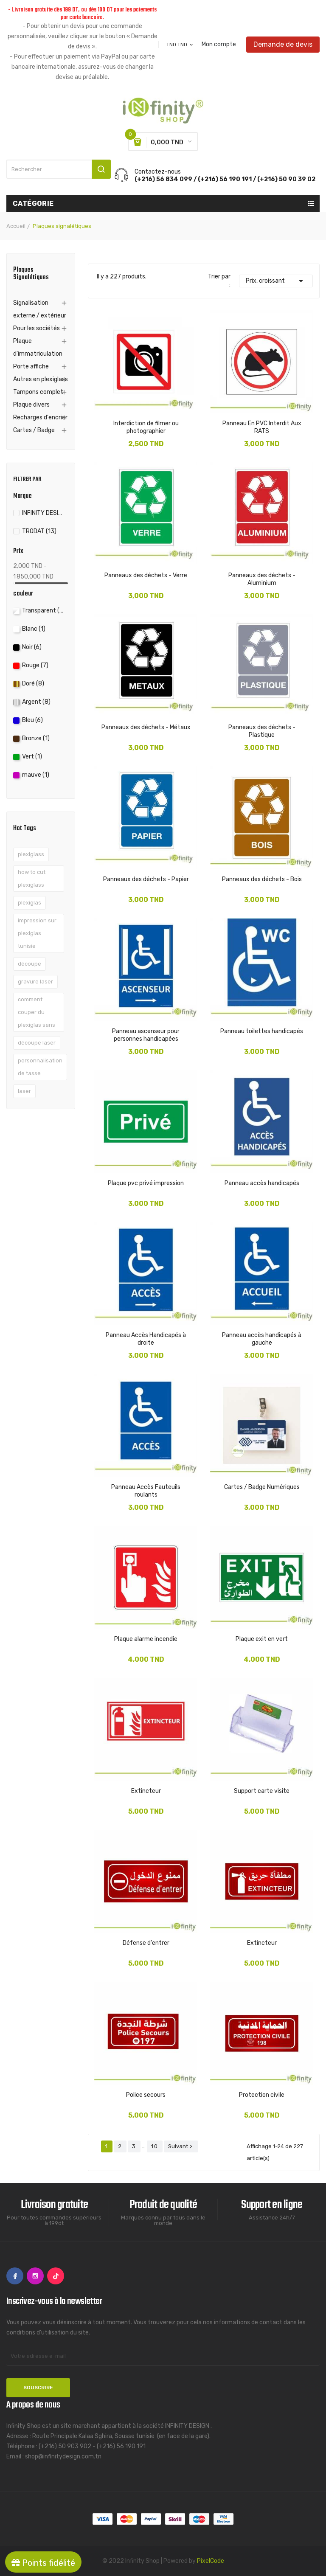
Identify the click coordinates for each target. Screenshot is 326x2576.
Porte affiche (31, 366)
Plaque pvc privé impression (146, 1183)
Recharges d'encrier (40, 417)
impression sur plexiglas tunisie (37, 933)
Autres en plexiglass (40, 379)
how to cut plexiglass (31, 878)
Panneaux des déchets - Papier (146, 879)
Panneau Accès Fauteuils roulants (145, 1490)
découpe (29, 964)
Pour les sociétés (36, 328)
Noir (32, 647)
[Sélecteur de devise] (180, 44)
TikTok (55, 2275)
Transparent (43, 610)
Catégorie (33, 203)
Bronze (36, 738)
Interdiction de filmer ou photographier (146, 427)
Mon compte (219, 45)
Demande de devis (282, 44)
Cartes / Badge (34, 430)
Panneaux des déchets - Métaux (146, 727)
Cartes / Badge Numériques (262, 1487)
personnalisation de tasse (40, 1066)
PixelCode (210, 2561)
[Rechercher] (58, 169)
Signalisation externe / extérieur (39, 309)
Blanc (33, 628)
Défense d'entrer (146, 1943)
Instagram (35, 2275)
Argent (36, 701)
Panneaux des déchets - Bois (262, 879)
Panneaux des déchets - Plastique (261, 731)
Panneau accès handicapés (262, 1183)
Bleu (32, 720)
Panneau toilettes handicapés (261, 1031)
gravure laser (35, 981)
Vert (32, 756)
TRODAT (39, 531)
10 (154, 2146)
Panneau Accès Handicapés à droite (146, 1339)
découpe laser (37, 1042)
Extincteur (146, 1791)
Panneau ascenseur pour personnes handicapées (146, 1035)
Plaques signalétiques (31, 274)
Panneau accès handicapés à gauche (261, 1339)
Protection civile (261, 2094)
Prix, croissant (276, 281)
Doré (33, 683)
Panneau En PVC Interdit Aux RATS (261, 427)
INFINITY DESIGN (43, 513)
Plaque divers (31, 404)
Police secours (146, 2094)
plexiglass (31, 854)
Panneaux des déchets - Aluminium (261, 579)
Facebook (14, 2275)
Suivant (181, 2146)
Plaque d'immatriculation (37, 347)
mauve (35, 774)
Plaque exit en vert (262, 1639)
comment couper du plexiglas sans (36, 1012)
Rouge (35, 665)
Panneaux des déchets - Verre (145, 575)
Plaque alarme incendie (145, 1639)
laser (24, 1091)
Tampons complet (38, 392)
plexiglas (29, 902)
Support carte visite (261, 1791)
